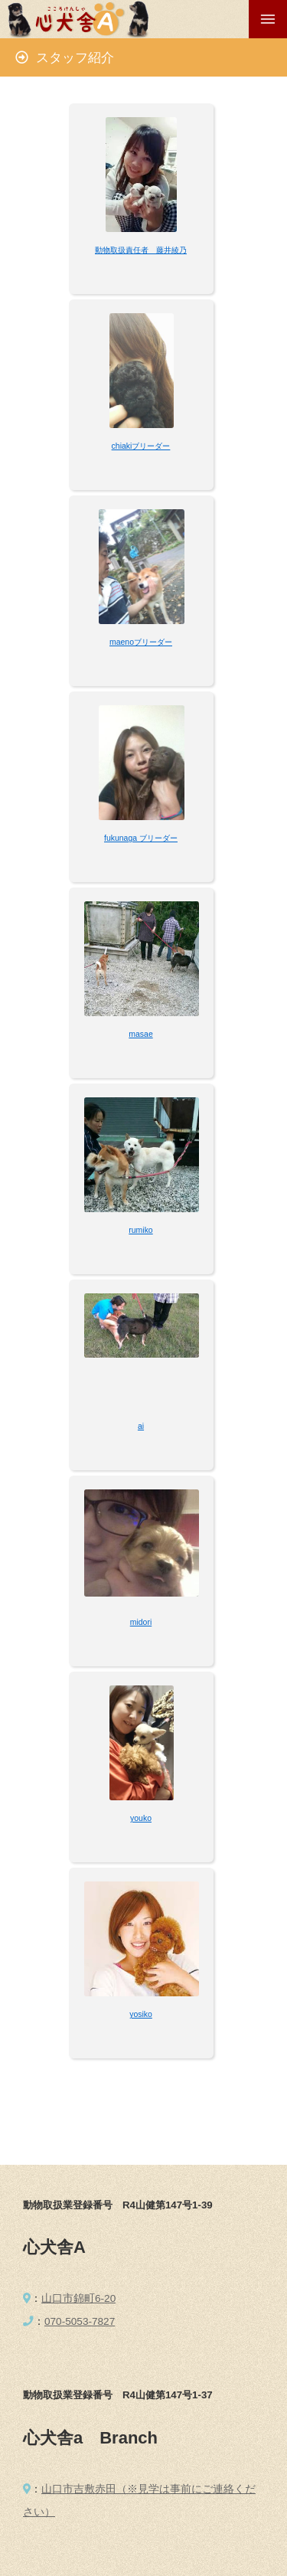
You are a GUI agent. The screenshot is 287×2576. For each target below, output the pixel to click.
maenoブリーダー (140, 642)
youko (141, 1818)
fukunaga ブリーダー (141, 838)
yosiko (140, 2014)
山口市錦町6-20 (78, 2298)
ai (141, 1426)
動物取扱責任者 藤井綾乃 (141, 250)
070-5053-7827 (79, 2321)
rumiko (140, 1230)
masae (140, 1034)
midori (141, 1622)
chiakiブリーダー (141, 446)
